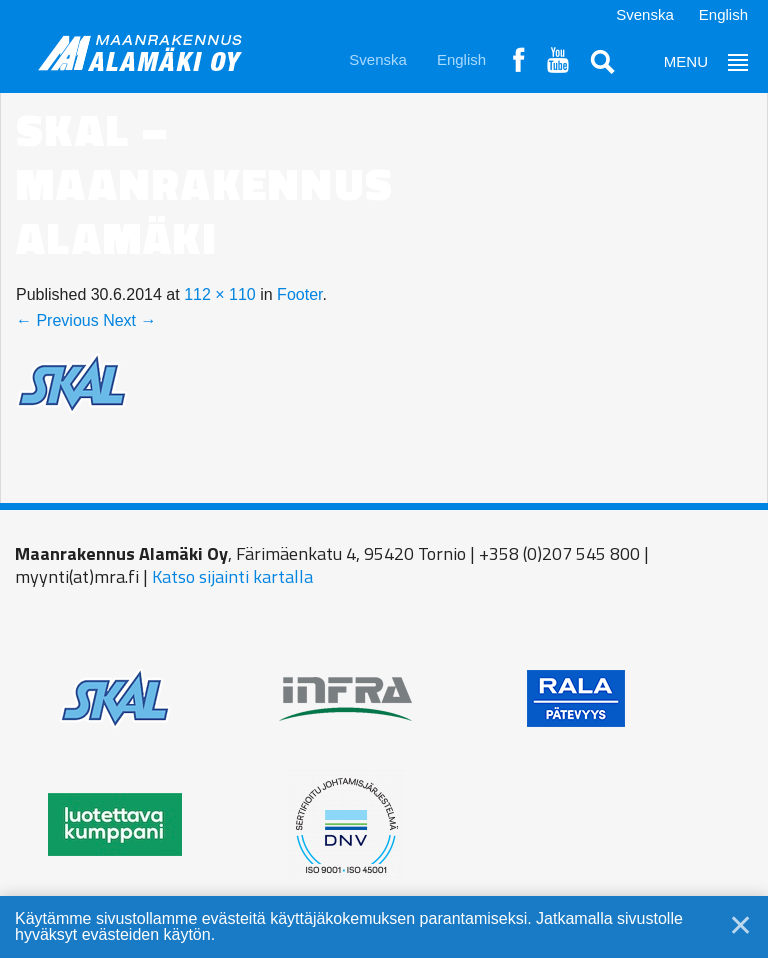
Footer (299, 294)
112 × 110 (220, 294)
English (723, 14)
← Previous (57, 320)
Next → (129, 320)
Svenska (645, 14)
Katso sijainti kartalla (232, 576)
